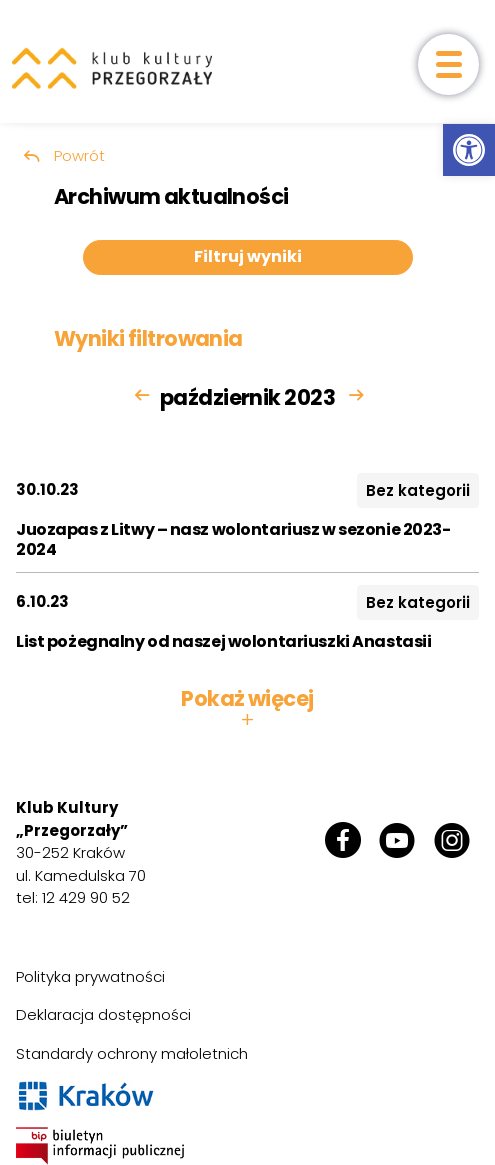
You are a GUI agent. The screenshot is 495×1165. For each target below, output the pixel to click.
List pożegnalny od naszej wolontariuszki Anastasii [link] (223, 641)
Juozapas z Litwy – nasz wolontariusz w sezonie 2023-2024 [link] (233, 539)
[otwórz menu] (448, 64)
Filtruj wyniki (248, 256)
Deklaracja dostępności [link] (103, 1014)
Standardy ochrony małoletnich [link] (132, 1053)
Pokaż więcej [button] (247, 709)
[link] (469, 150)
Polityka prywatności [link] (90, 976)
